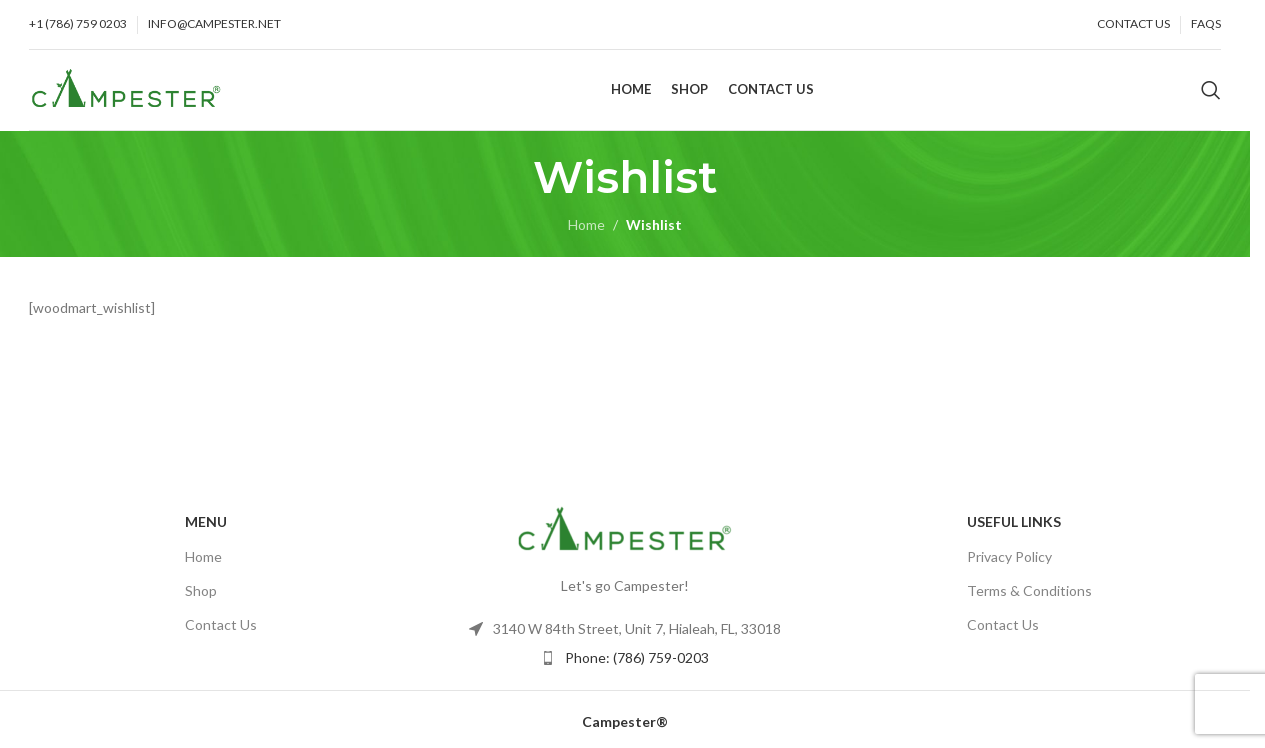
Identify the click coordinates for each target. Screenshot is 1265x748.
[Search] (1211, 95)
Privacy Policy (1009, 564)
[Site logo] (126, 92)
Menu (206, 530)
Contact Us (221, 633)
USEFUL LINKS (1014, 530)
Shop (201, 598)
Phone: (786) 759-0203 (637, 666)
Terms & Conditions (1029, 598)
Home (586, 233)
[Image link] (625, 537)
